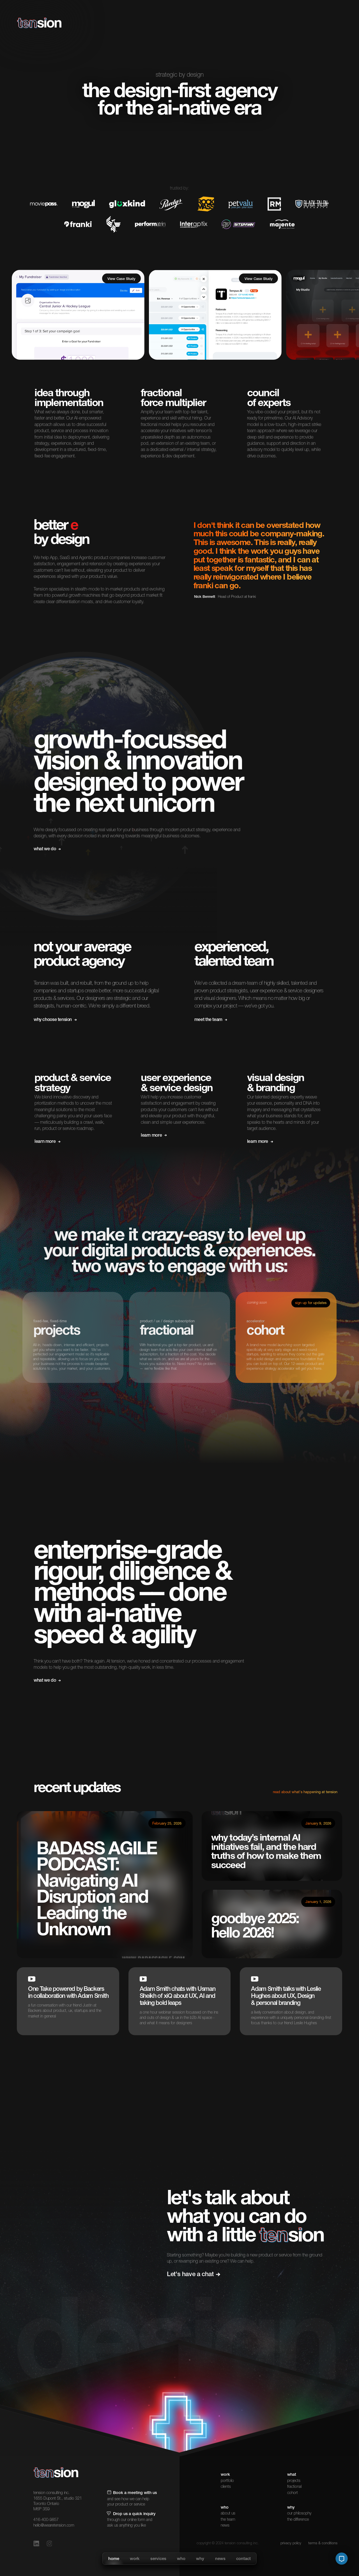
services (158, 2559)
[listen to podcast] (272, 1924)
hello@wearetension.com (53, 2525)
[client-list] (78, 315)
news (220, 2559)
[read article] (105, 1884)
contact (243, 2559)
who (181, 2559)
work (134, 2559)
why (200, 2559)
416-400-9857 (46, 2520)
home (113, 2559)
